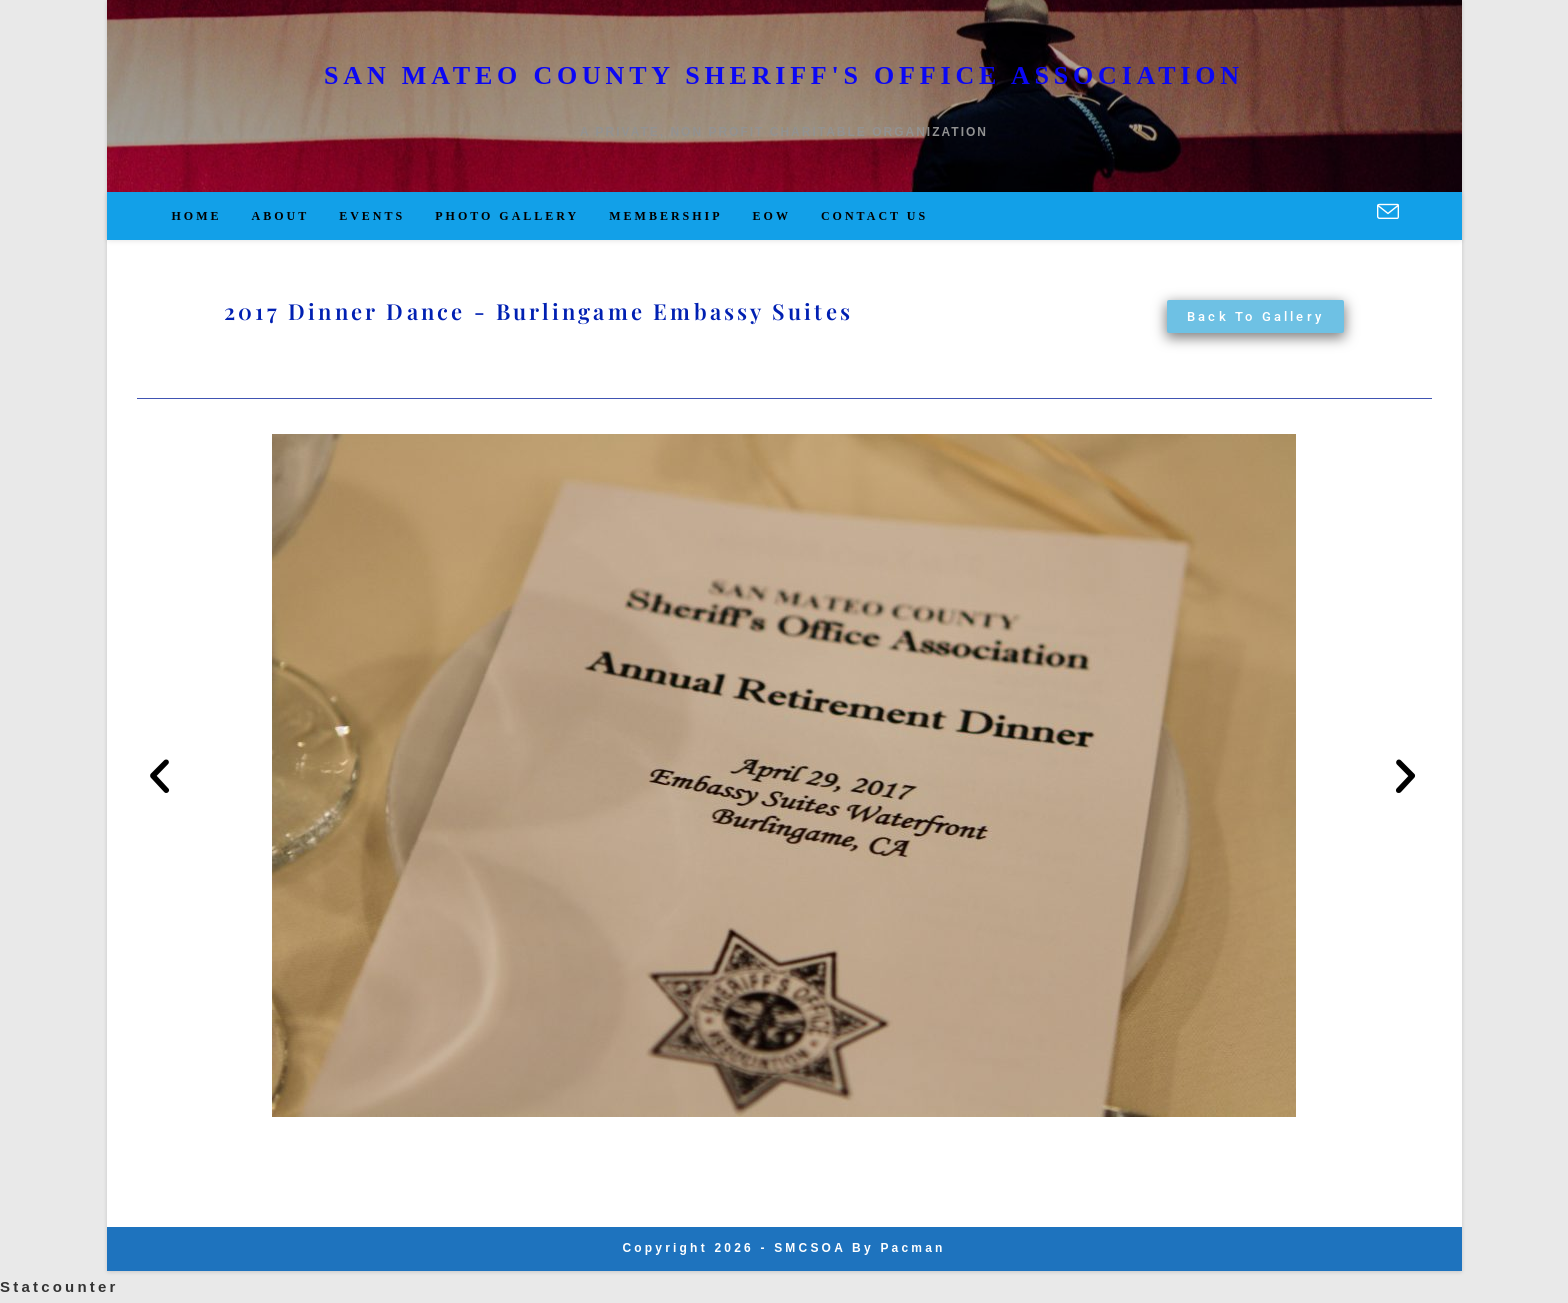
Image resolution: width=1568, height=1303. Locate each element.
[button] (161, 775)
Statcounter (59, 1286)
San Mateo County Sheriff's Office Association (784, 75)
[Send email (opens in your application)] (1388, 213)
